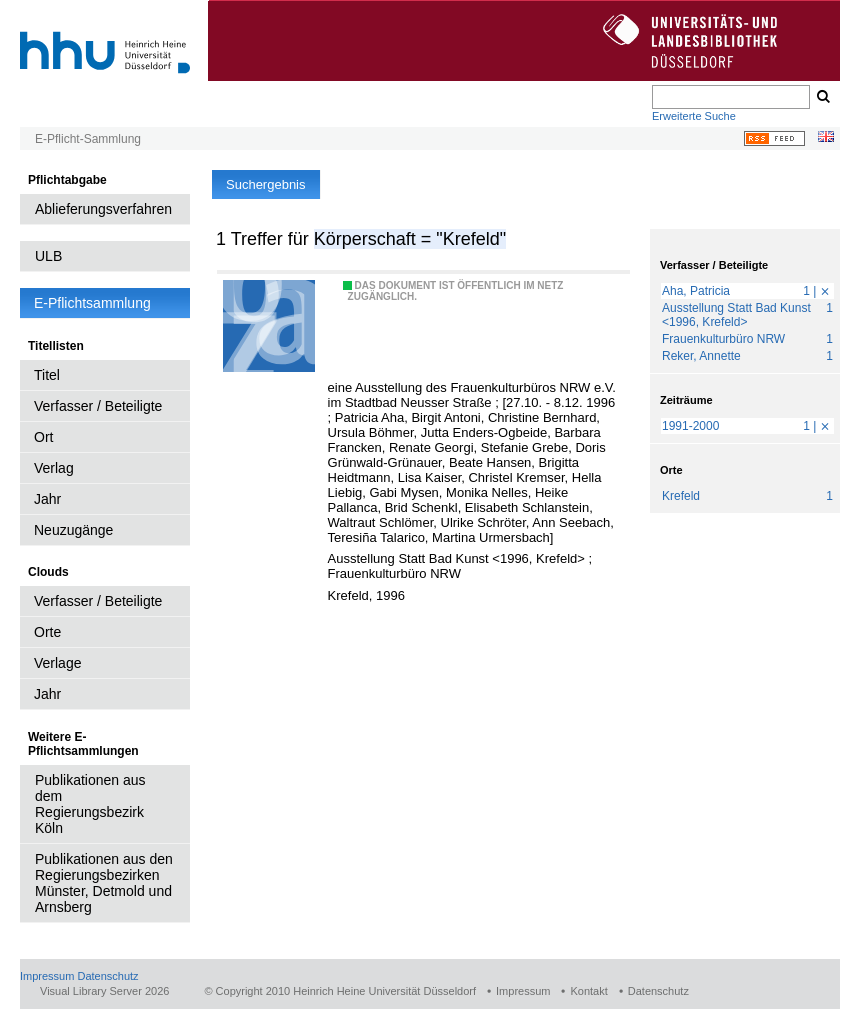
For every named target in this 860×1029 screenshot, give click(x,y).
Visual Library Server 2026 (104, 991)
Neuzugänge (73, 530)
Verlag (54, 468)
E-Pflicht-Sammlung (88, 139)
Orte (47, 632)
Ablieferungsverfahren (103, 209)
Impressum (47, 976)
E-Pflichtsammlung (92, 303)
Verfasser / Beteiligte (98, 406)
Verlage (57, 663)
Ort (43, 437)
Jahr (47, 499)
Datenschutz (107, 976)
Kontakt (588, 991)
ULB (48, 256)
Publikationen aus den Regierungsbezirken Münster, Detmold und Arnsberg (104, 883)
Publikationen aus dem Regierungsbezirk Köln (90, 804)
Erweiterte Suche (694, 116)
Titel (47, 375)
